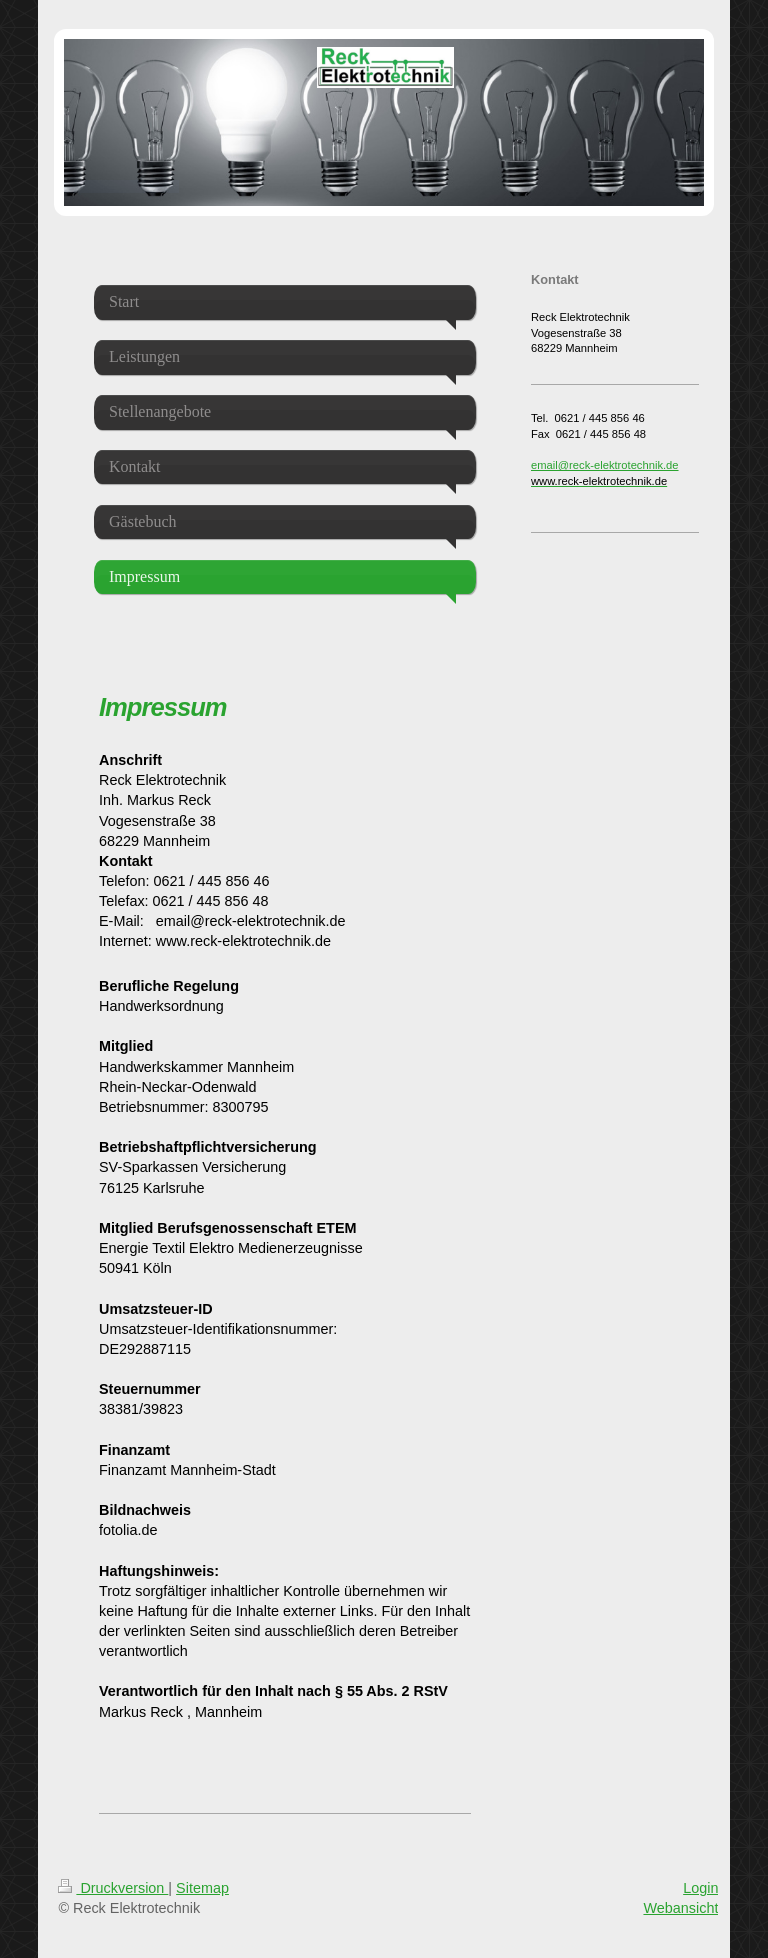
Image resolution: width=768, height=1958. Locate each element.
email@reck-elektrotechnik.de (605, 465)
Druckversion (113, 1888)
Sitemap (202, 1888)
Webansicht (680, 1908)
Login (700, 1888)
